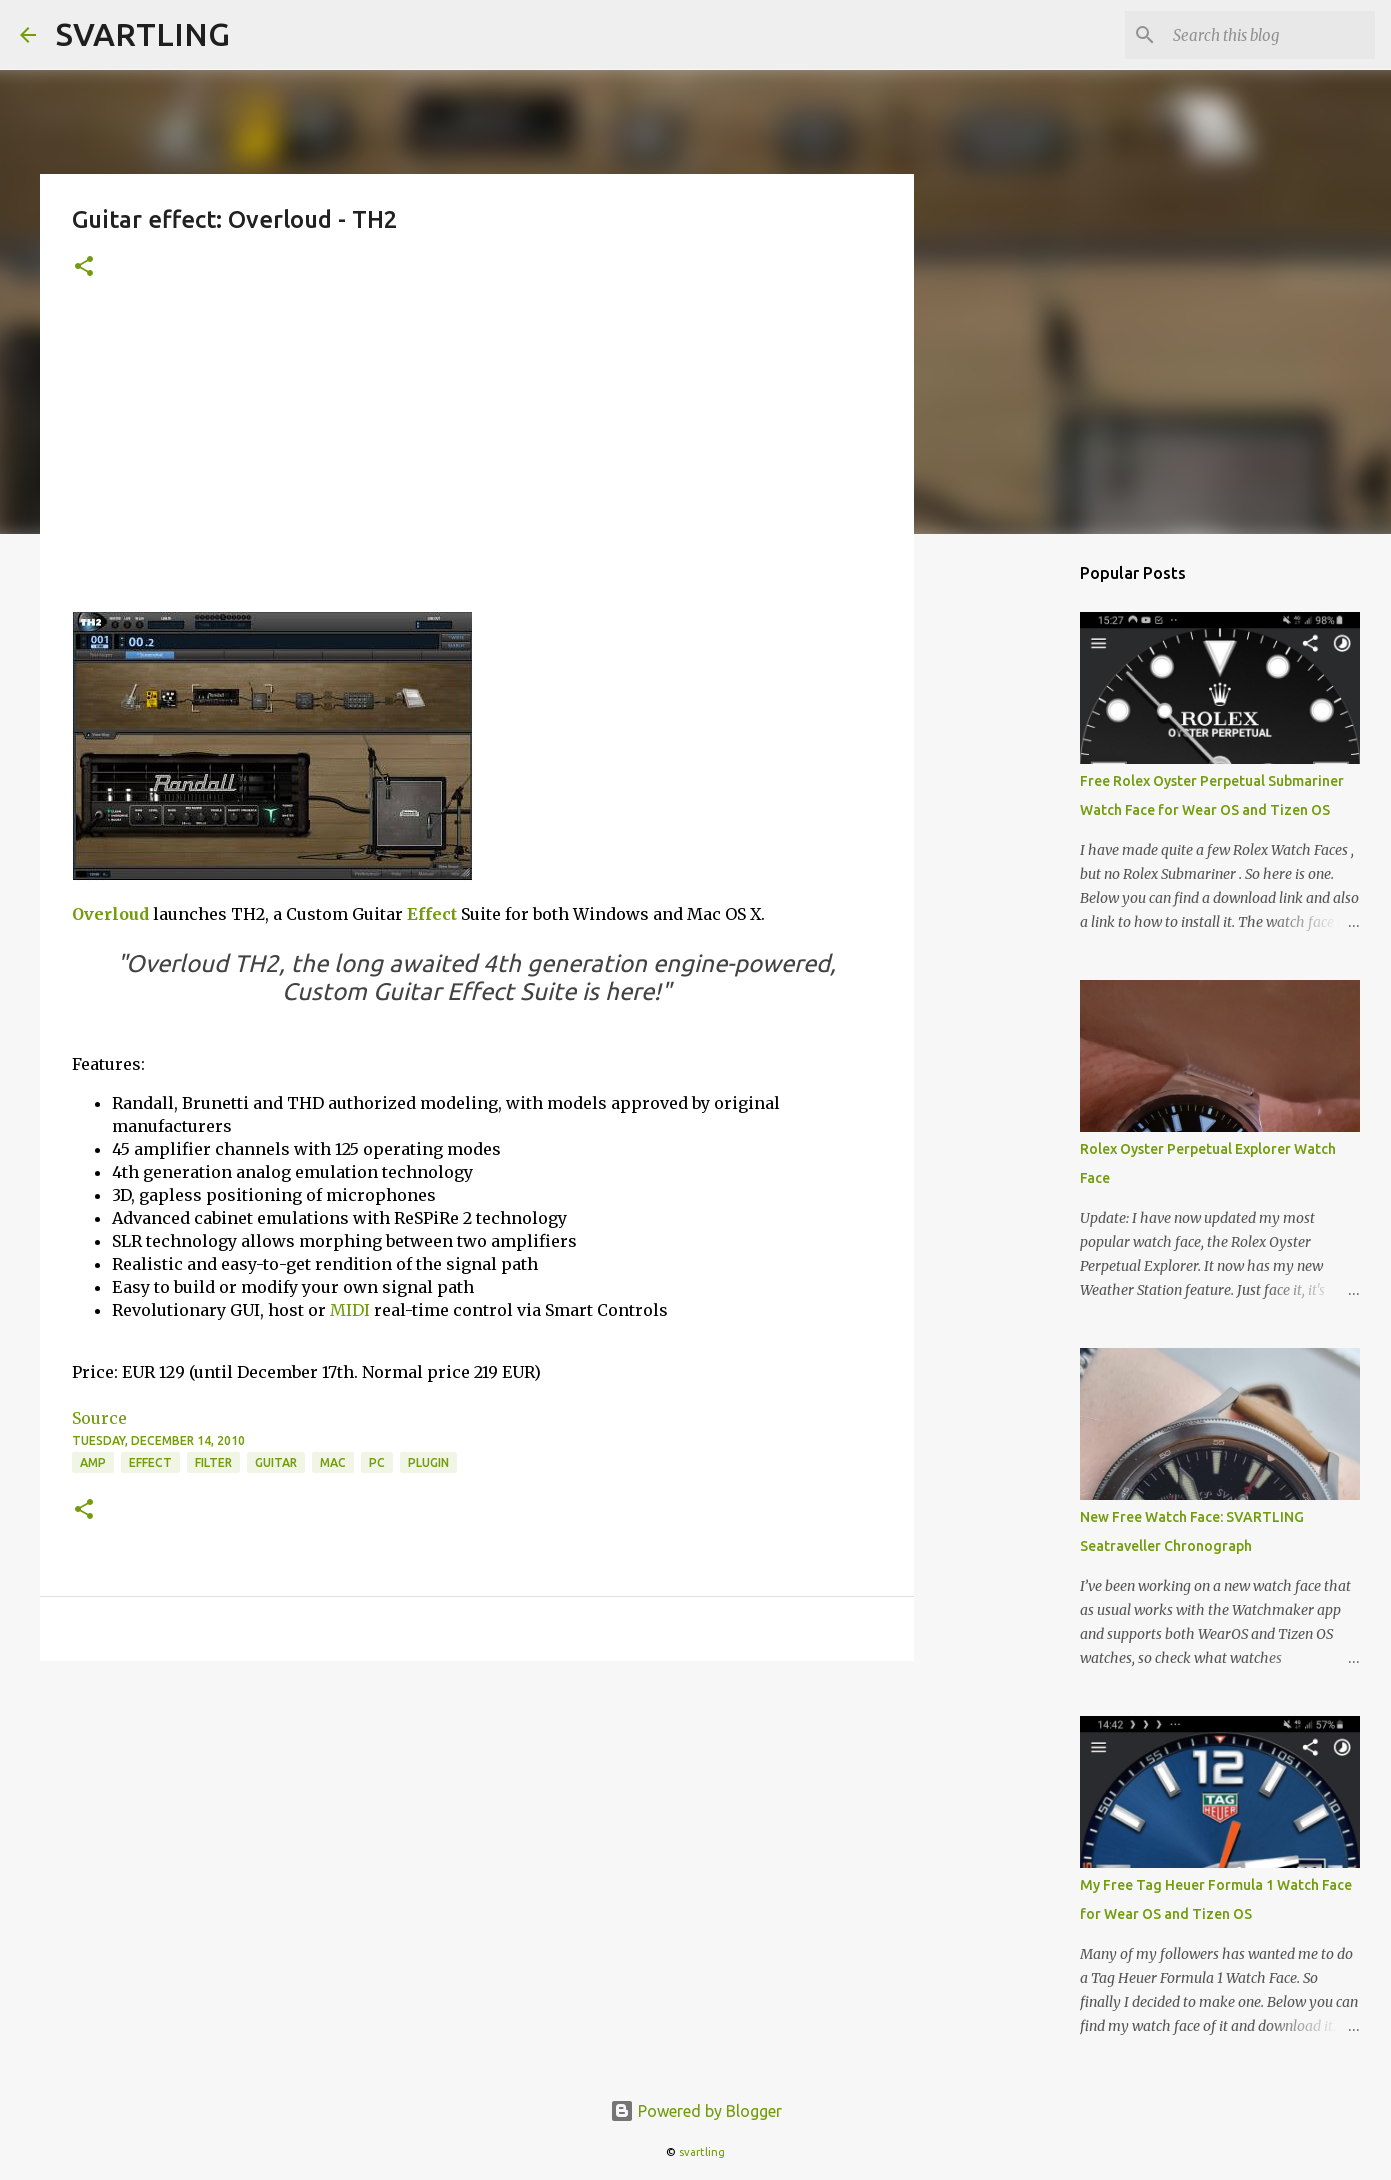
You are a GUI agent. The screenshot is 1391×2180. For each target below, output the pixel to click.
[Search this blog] (1270, 35)
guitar (276, 1462)
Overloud (110, 914)
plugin (428, 1462)
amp (93, 1462)
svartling (702, 2152)
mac (333, 1462)
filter (213, 1462)
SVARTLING (143, 34)
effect (150, 1462)
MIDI (350, 1310)
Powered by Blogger (696, 2111)
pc (377, 1462)
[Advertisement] (477, 461)
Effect (432, 914)
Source (99, 1418)
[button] (84, 267)
